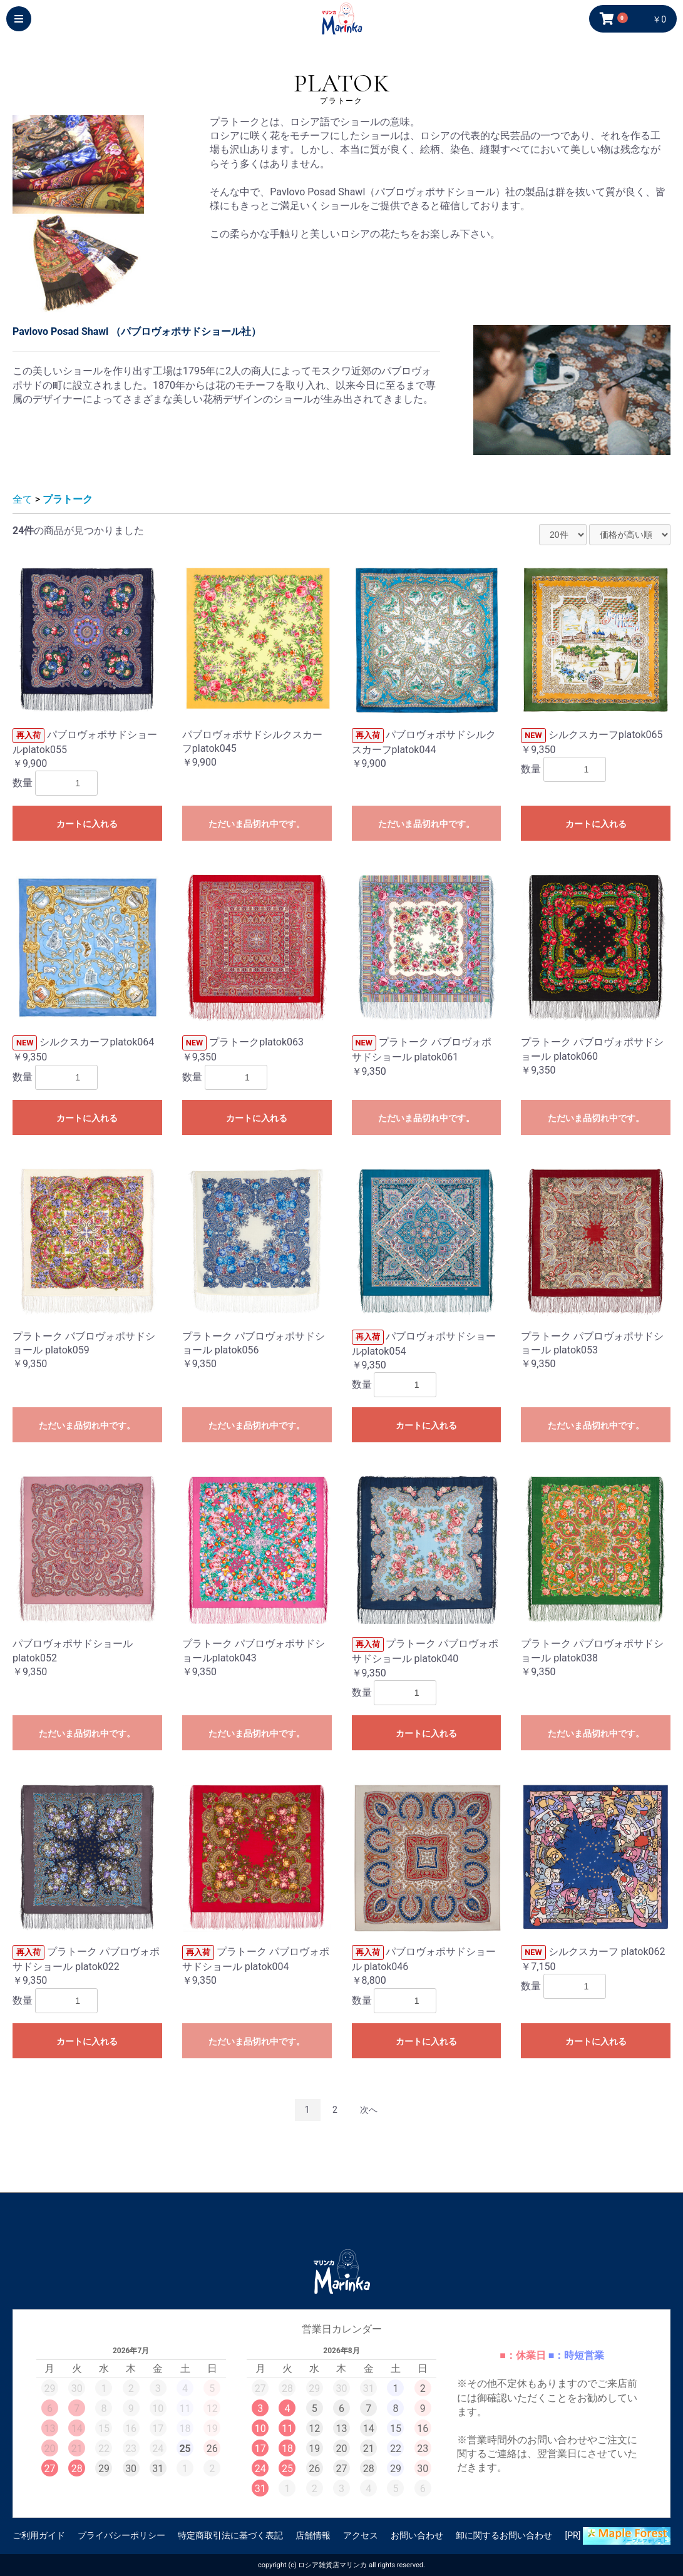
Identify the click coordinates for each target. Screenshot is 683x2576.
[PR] (617, 2536)
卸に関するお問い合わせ (504, 2535)
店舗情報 (313, 2535)
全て (23, 499)
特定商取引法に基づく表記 (230, 2535)
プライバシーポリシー (121, 2535)
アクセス (360, 2535)
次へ (368, 2110)
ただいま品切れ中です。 (256, 824)
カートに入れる (87, 824)
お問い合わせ (417, 2535)
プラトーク (68, 499)
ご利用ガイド (39, 2535)
